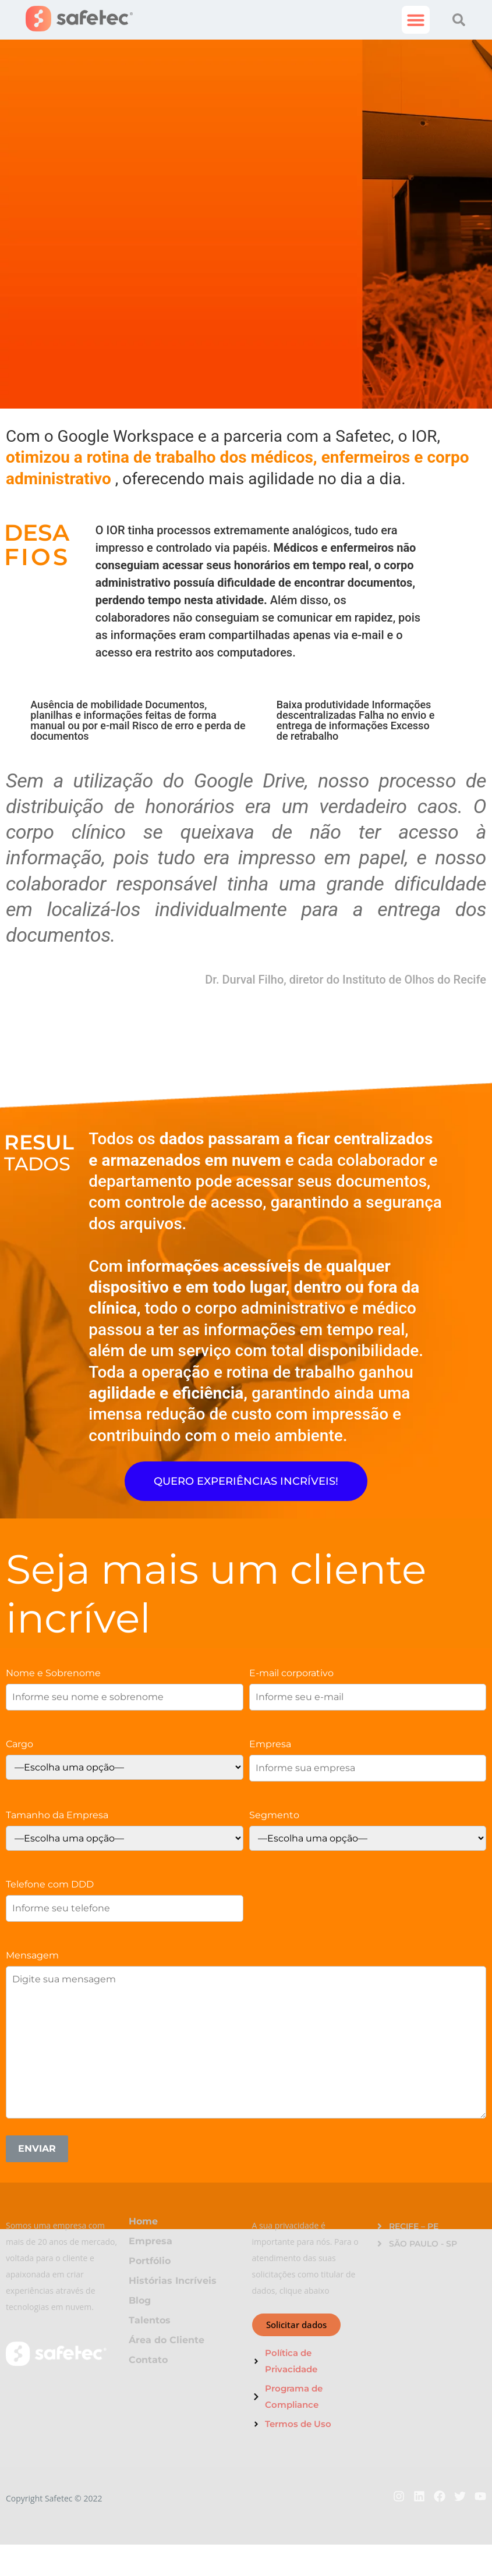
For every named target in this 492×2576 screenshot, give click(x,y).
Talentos (150, 2320)
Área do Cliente (166, 2340)
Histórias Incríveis (173, 2280)
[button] (416, 20)
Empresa (270, 1743)
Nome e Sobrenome (53, 1672)
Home (143, 2221)
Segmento (274, 1814)
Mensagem (32, 1955)
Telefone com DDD (50, 1884)
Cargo (19, 1743)
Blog (140, 2300)
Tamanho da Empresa (57, 1814)
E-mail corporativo (291, 1672)
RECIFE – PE (413, 2226)
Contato (148, 2359)
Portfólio (150, 2260)
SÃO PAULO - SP (423, 2243)
